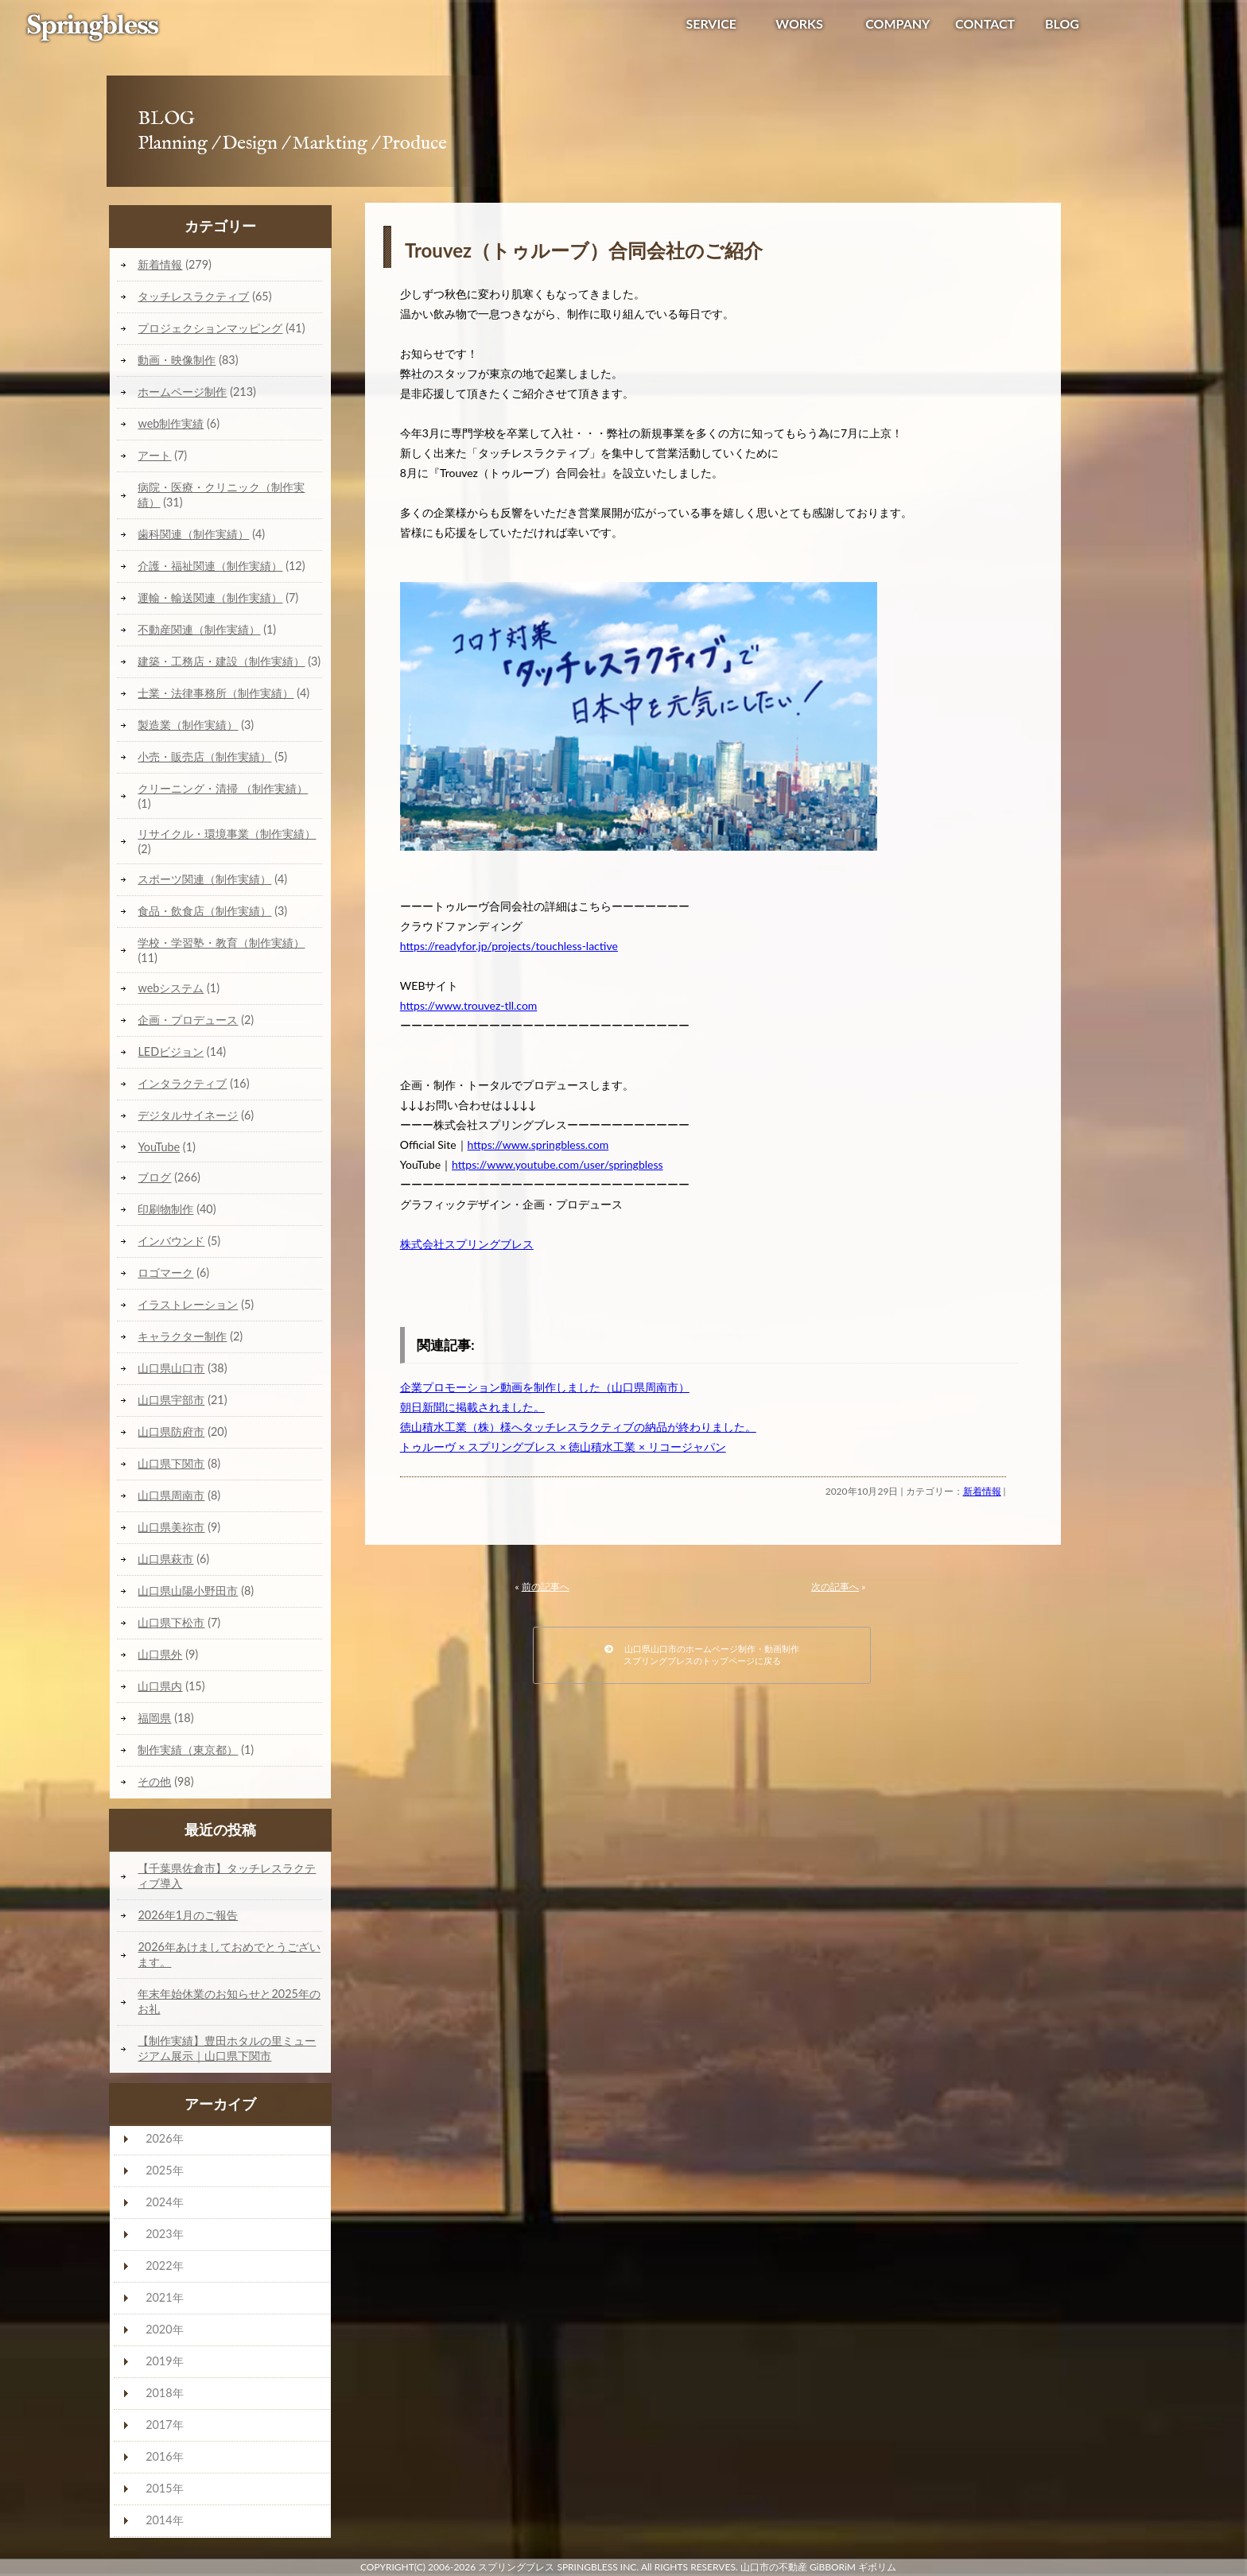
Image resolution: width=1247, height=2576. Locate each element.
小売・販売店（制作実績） (204, 756)
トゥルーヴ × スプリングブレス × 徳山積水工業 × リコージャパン (563, 1446)
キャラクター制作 (182, 1336)
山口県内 (160, 1686)
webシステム (171, 988)
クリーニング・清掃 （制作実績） (223, 788)
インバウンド (171, 1240)
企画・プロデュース (188, 1019)
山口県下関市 (171, 1463)
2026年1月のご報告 (188, 1915)
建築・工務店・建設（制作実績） (221, 661)
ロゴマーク (165, 1272)
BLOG (1062, 23)
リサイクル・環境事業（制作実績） (227, 833)
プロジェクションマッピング (210, 328)
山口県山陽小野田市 (188, 1590)
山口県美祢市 (171, 1527)
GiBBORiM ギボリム (853, 2567)
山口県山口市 (171, 1368)
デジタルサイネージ (188, 1115)
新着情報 (982, 1491)
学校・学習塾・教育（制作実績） (221, 942)
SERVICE (711, 23)
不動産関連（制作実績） (199, 629)
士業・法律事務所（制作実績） (215, 693)
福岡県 (154, 1717)
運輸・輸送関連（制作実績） (210, 597)
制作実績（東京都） (188, 1749)
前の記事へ (545, 1587)
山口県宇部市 (171, 1399)
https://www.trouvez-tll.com (469, 1005)
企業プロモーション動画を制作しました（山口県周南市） (545, 1387)
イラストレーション (188, 1304)
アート (154, 455)
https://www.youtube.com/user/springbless (557, 1164)
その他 (154, 1781)
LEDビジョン (171, 1051)
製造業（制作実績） (188, 724)
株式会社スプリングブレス (467, 1244)
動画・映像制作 (177, 360)
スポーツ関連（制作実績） (204, 879)
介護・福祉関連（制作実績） (210, 565)
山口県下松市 (171, 1622)
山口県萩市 (165, 1558)
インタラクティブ (182, 1083)
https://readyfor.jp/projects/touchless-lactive (509, 945)
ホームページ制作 (182, 391)
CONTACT (985, 23)
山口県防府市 (171, 1431)
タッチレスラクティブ (193, 296)
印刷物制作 (165, 1209)
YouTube (159, 1147)
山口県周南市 (171, 1495)
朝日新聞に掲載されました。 (472, 1407)
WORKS (799, 23)
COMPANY (897, 23)
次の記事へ (835, 1587)
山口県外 (160, 1654)
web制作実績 (171, 423)
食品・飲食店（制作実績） (204, 911)
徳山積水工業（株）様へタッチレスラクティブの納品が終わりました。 (578, 1426)
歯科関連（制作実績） (193, 534)
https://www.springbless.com (538, 1144)
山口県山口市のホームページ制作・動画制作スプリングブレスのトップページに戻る (701, 1654)
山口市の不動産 (773, 2567)
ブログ (154, 1177)
